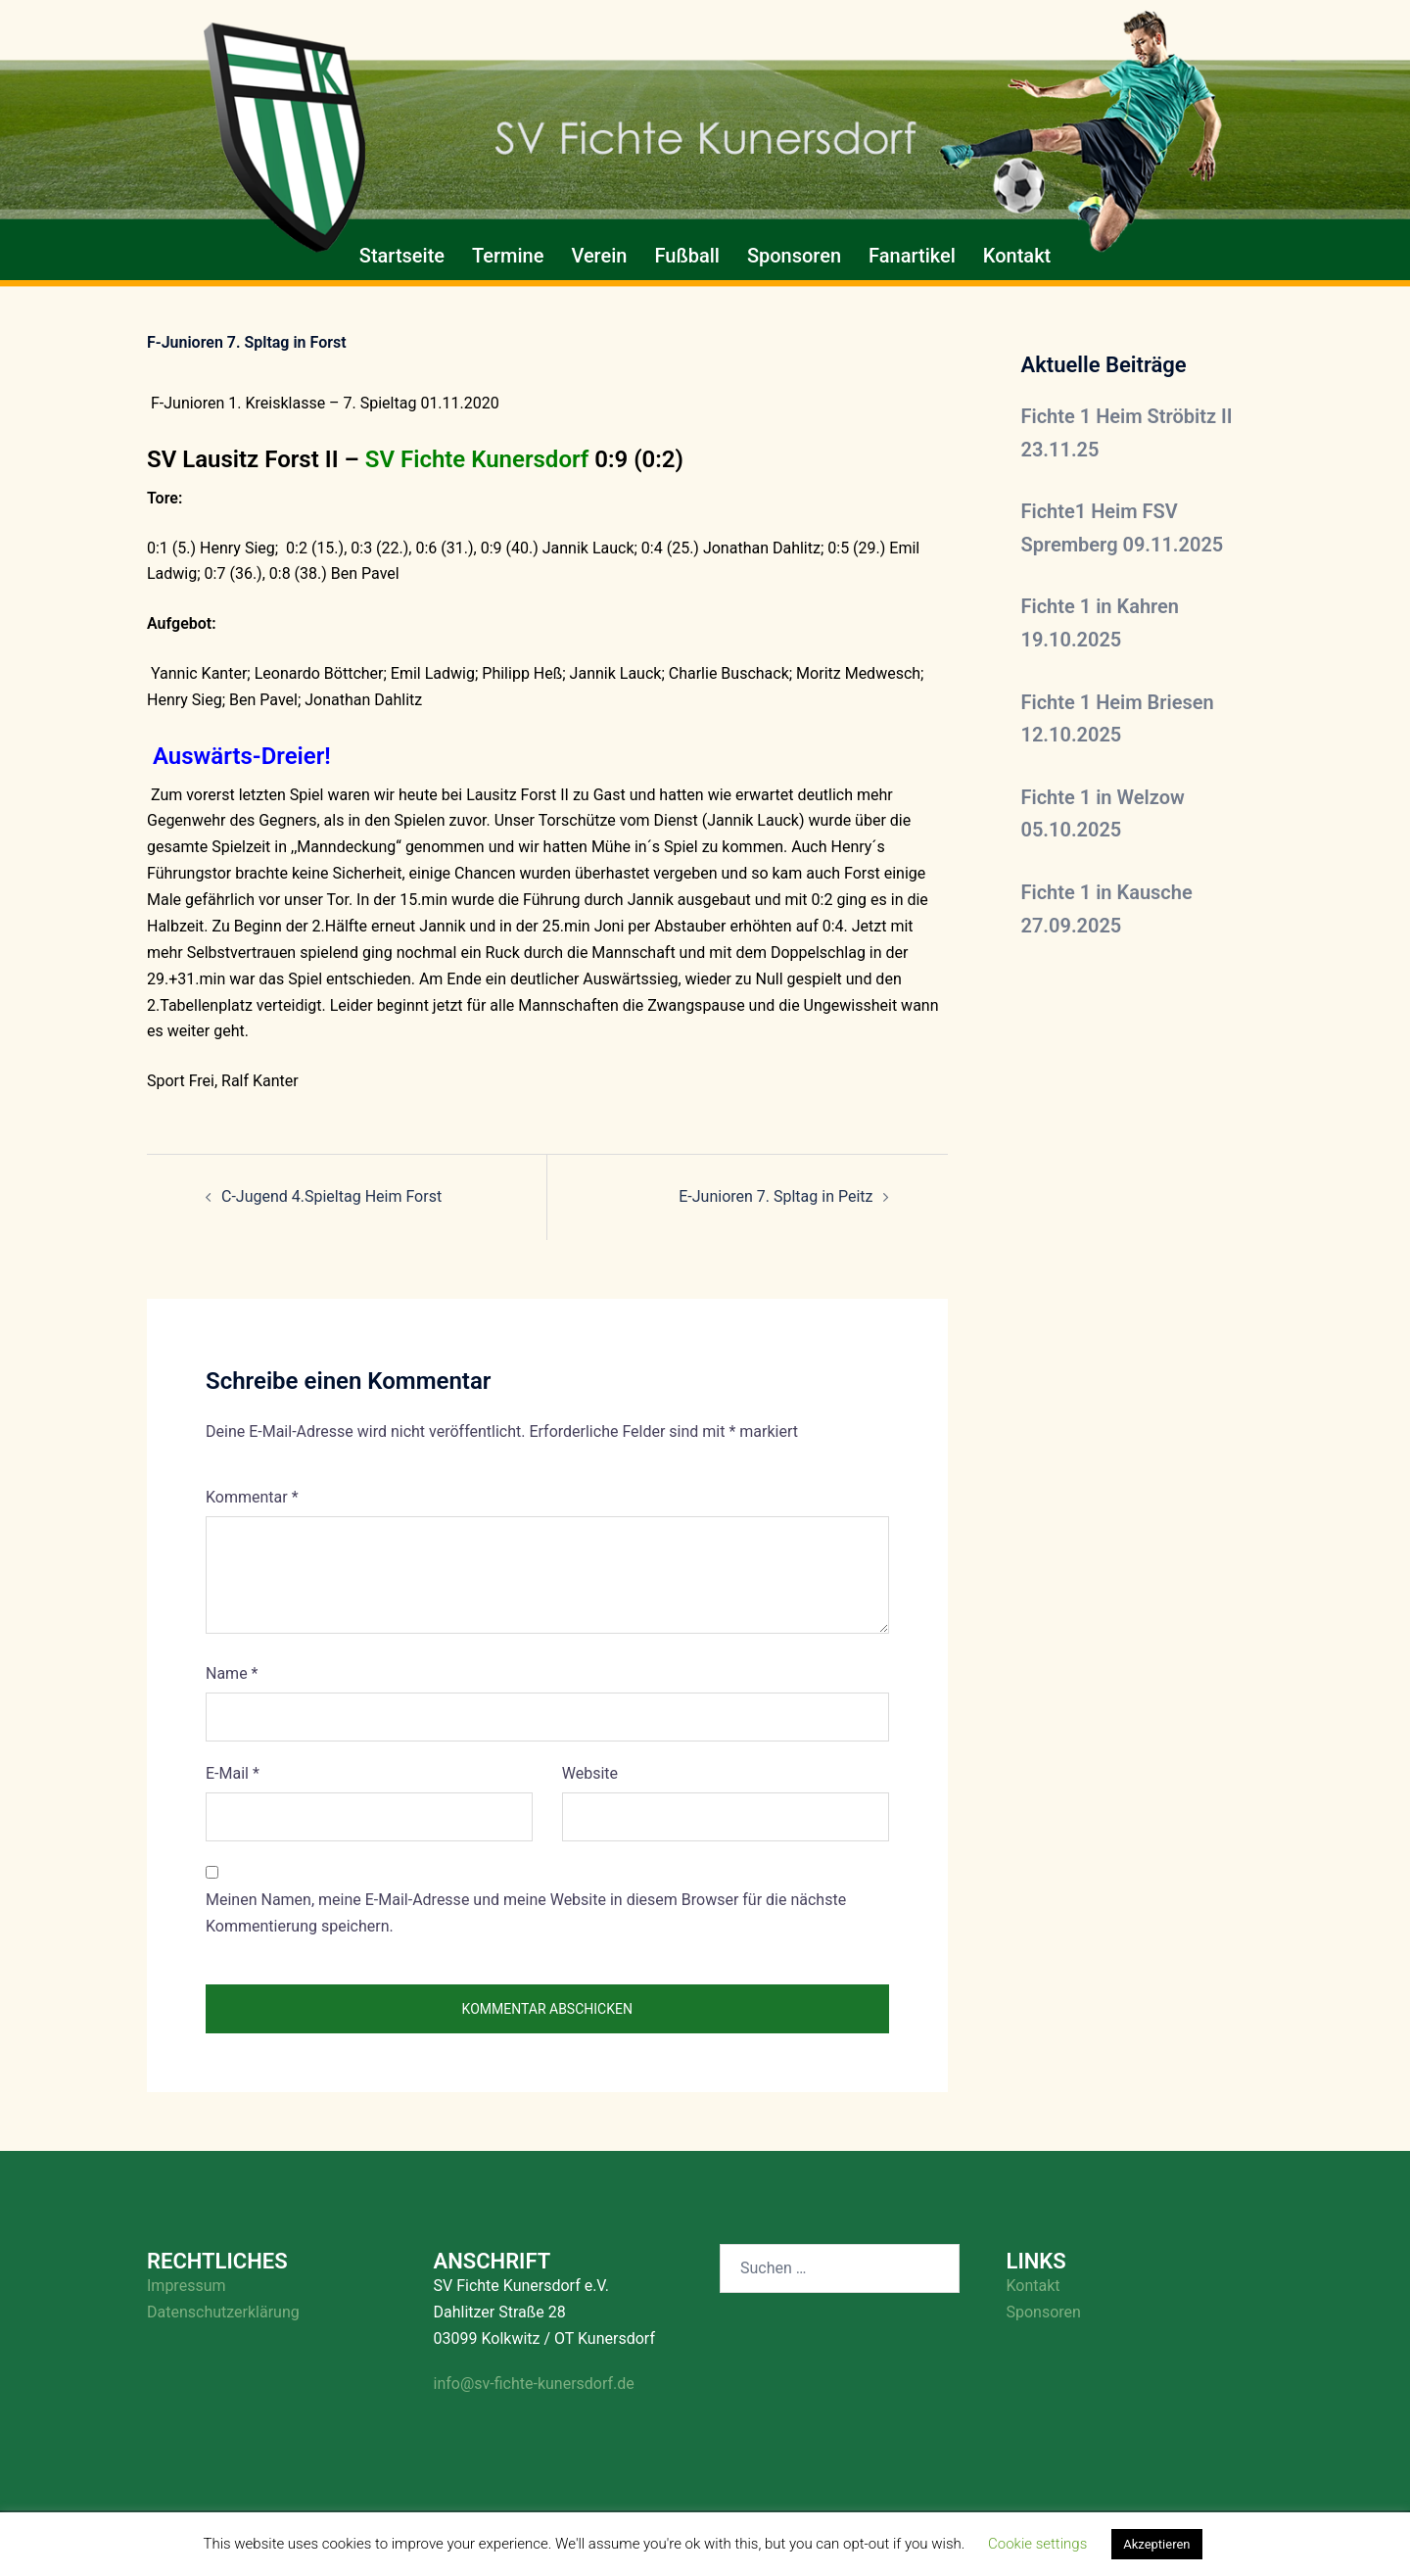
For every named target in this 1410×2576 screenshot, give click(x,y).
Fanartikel (912, 255)
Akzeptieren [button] (1156, 2544)
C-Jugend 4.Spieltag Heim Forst (331, 1196)
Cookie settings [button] (1037, 2543)
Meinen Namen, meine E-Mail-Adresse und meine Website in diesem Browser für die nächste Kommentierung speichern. (526, 1912)
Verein (599, 255)
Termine (507, 255)
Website (590, 1773)
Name (232, 1673)
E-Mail (232, 1773)
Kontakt (1017, 255)
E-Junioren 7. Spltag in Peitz (775, 1196)
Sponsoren (794, 255)
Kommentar (252, 1497)
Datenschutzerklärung (223, 2312)
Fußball (686, 255)
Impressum (186, 2285)
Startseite (402, 255)
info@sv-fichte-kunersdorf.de (534, 2383)
